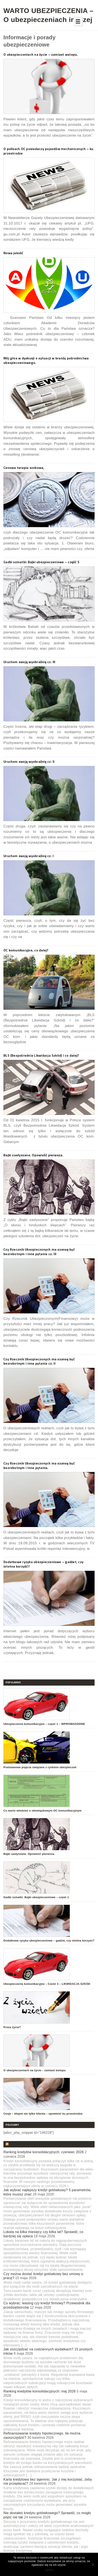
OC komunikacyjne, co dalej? (25, 950)
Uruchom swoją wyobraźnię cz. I (28, 855)
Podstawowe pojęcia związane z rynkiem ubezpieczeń (39, 1767)
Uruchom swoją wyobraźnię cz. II (28, 761)
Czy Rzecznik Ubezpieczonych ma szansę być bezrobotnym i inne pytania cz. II (39, 1361)
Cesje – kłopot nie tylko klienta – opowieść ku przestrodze (43, 2113)
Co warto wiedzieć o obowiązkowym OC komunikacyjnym (42, 1810)
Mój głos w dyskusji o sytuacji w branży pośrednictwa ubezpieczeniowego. (46, 360)
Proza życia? (12, 2027)
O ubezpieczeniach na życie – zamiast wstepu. (40, 54)
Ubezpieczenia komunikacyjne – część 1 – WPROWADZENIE (44, 1724)
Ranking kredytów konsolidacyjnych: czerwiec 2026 (43, 2152)
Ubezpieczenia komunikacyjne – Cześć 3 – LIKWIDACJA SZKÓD (46, 1983)
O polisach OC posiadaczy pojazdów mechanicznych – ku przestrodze (48, 151)
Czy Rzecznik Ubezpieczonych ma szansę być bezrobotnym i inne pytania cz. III (39, 1251)
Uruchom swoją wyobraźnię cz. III (29, 661)
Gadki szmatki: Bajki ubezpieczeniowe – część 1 (36, 1897)
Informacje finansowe (24, 2144)
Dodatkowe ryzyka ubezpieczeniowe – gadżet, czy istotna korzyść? (43, 1564)
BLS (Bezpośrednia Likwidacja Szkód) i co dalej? (41, 1055)
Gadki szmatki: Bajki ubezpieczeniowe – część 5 (41, 562)
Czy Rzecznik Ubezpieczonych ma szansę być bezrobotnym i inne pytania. (39, 1465)
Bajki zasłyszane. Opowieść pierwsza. (33, 1155)
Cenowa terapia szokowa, (23, 467)
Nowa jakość (13, 252)
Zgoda (49, 2569)
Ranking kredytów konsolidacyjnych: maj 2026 (39, 2391)
